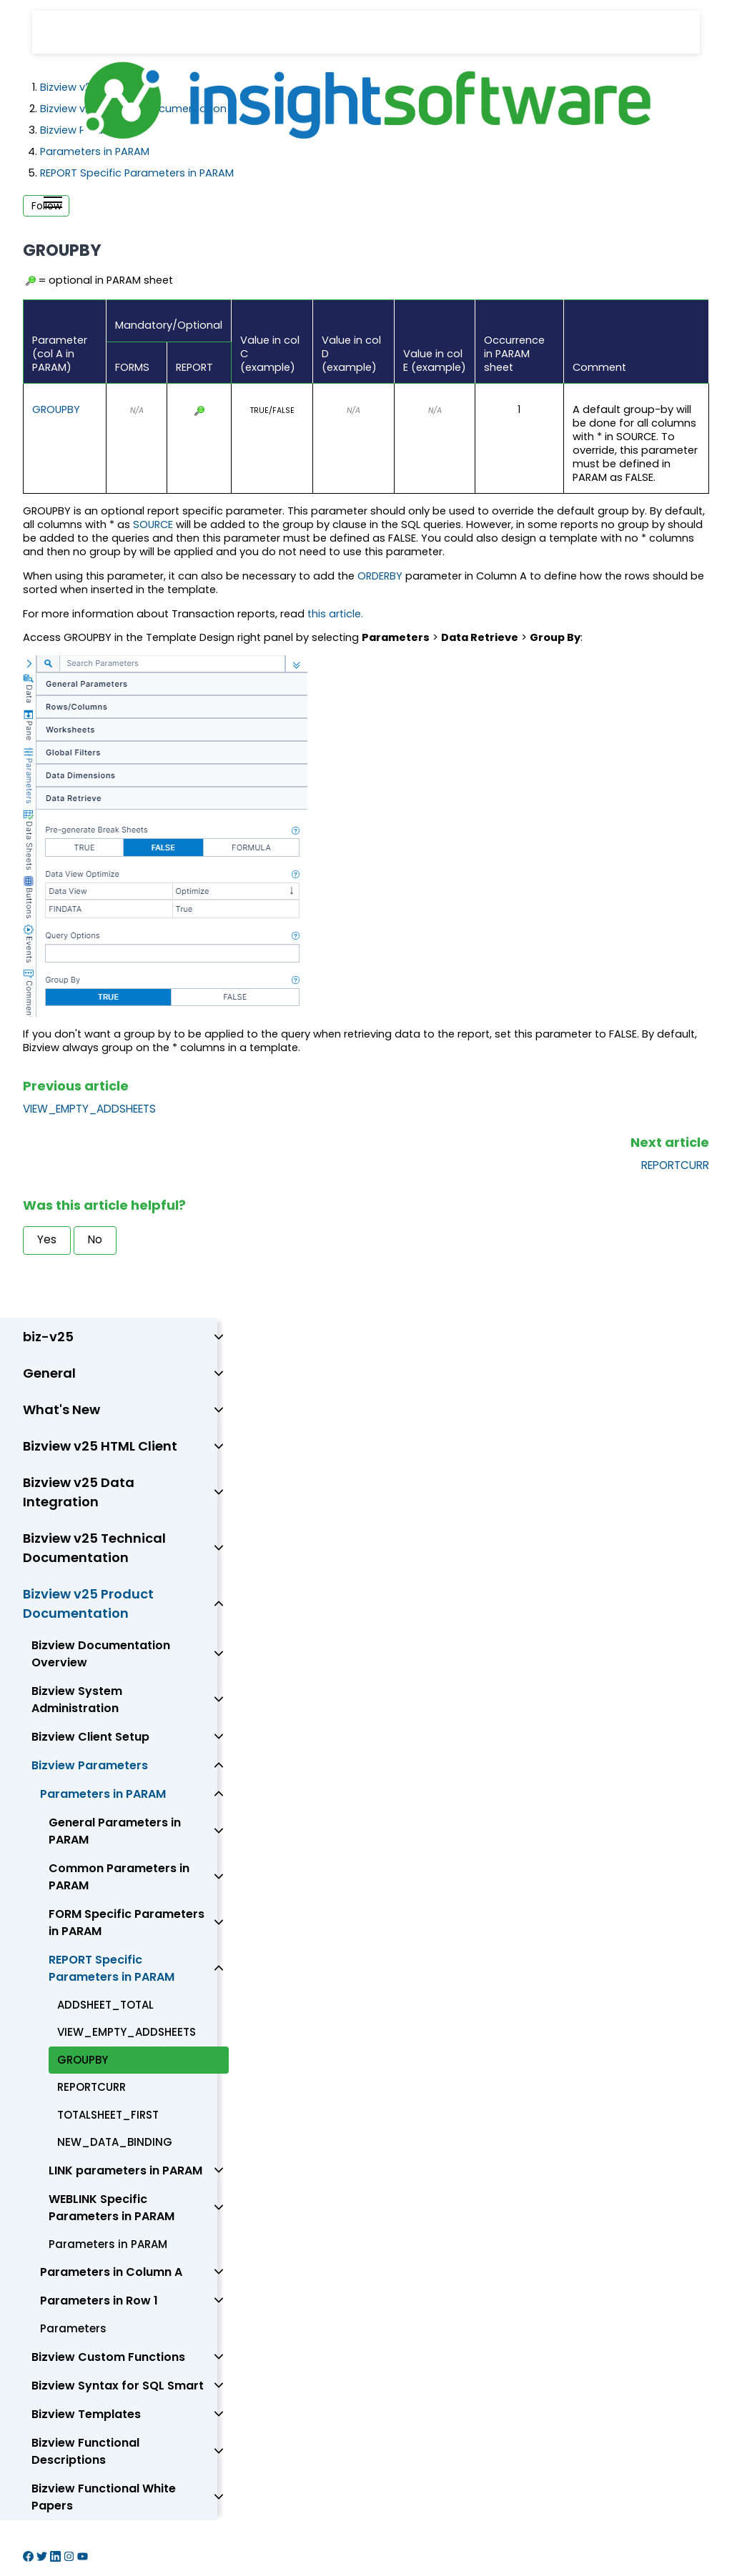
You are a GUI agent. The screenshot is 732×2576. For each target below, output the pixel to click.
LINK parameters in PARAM (125, 2170)
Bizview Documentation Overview (100, 1654)
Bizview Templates (86, 2414)
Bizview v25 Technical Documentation (94, 1547)
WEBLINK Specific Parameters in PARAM (111, 2207)
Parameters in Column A (111, 2272)
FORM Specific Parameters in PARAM (126, 1922)
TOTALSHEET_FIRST (108, 2114)
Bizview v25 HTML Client (100, 1446)
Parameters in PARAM (103, 1794)
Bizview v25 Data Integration (78, 1492)
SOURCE (153, 524)
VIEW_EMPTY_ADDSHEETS (89, 1108)
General (49, 1373)
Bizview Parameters (89, 1765)
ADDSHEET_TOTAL (105, 2004)
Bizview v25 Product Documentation (88, 1603)
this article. (335, 614)
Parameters (73, 2328)
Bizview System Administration (76, 1699)
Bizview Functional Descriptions (85, 2451)
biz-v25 (48, 1337)
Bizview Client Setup (90, 1737)
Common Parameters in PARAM (119, 1877)
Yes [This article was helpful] (46, 1239)
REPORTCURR (675, 1165)
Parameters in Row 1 (99, 2300)
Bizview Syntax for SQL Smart (117, 2385)
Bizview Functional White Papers (103, 2497)
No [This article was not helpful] (95, 1239)
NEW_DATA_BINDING (114, 2141)
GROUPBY (56, 409)
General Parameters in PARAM (115, 1831)
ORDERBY (379, 576)
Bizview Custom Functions (108, 2357)
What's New (61, 1409)
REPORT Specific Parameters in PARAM (111, 1968)
